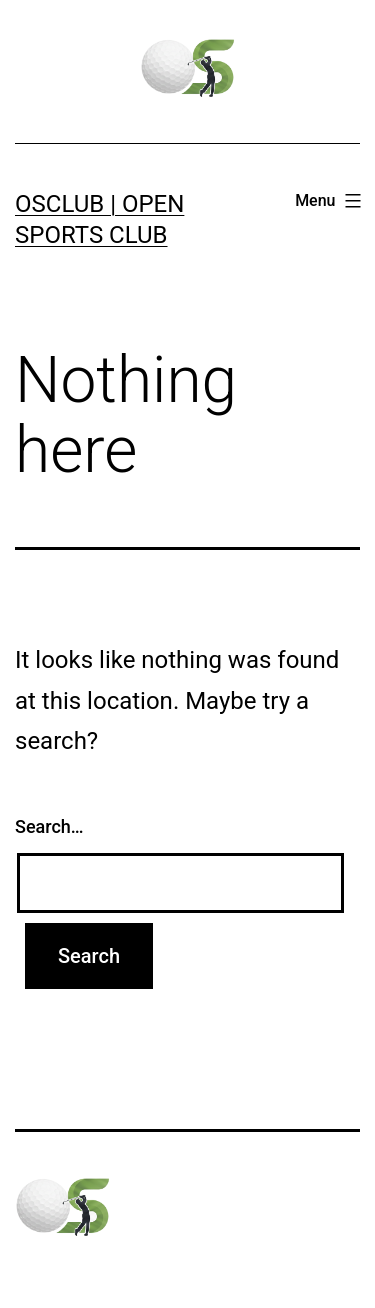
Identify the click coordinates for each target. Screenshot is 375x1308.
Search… (49, 826)
